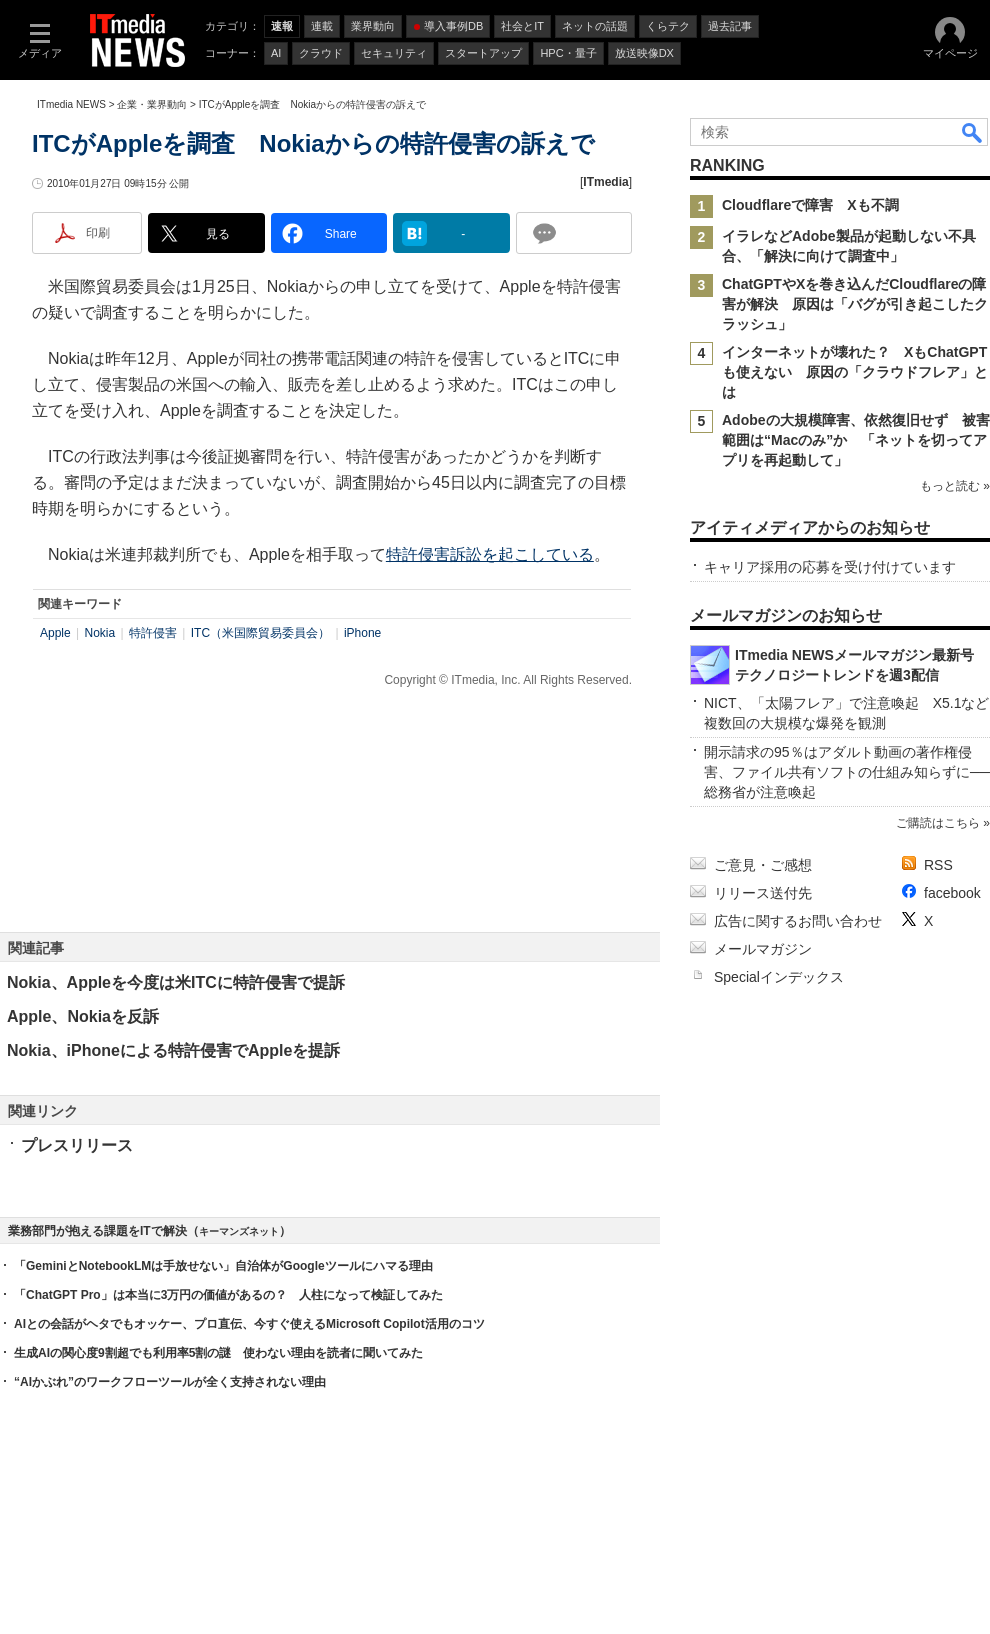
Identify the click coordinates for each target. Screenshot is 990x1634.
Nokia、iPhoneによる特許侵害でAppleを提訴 (173, 1050)
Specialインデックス (779, 977)
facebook (952, 893)
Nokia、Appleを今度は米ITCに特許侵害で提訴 (176, 982)
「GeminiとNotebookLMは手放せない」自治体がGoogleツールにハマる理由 (223, 1266)
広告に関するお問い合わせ (798, 921)
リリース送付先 (763, 893)
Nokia (100, 633)
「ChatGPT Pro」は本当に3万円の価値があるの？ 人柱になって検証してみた (228, 1295)
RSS (938, 865)
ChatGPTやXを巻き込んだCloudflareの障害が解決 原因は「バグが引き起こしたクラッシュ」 (855, 304)
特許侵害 (153, 633)
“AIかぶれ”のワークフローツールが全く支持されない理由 (170, 1382)
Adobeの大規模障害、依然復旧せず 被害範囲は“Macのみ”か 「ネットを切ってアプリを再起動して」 (856, 440)
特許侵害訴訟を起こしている (490, 554)
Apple (55, 633)
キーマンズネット (239, 1231)
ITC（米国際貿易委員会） (260, 633)
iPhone (362, 633)
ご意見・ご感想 (763, 865)
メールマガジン (763, 949)
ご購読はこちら (938, 823)
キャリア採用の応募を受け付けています (830, 567)
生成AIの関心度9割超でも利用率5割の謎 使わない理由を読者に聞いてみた (218, 1353)
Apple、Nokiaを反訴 (83, 1016)
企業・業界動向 (152, 104)
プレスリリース (77, 1145)
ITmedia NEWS (71, 104)
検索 (973, 132)
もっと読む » (955, 486)
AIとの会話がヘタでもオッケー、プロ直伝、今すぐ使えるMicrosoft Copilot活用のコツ (249, 1324)
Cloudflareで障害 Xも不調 (810, 205)
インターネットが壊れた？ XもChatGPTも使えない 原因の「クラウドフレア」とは (855, 372)
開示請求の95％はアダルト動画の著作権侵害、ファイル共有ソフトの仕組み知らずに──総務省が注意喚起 (847, 772)
